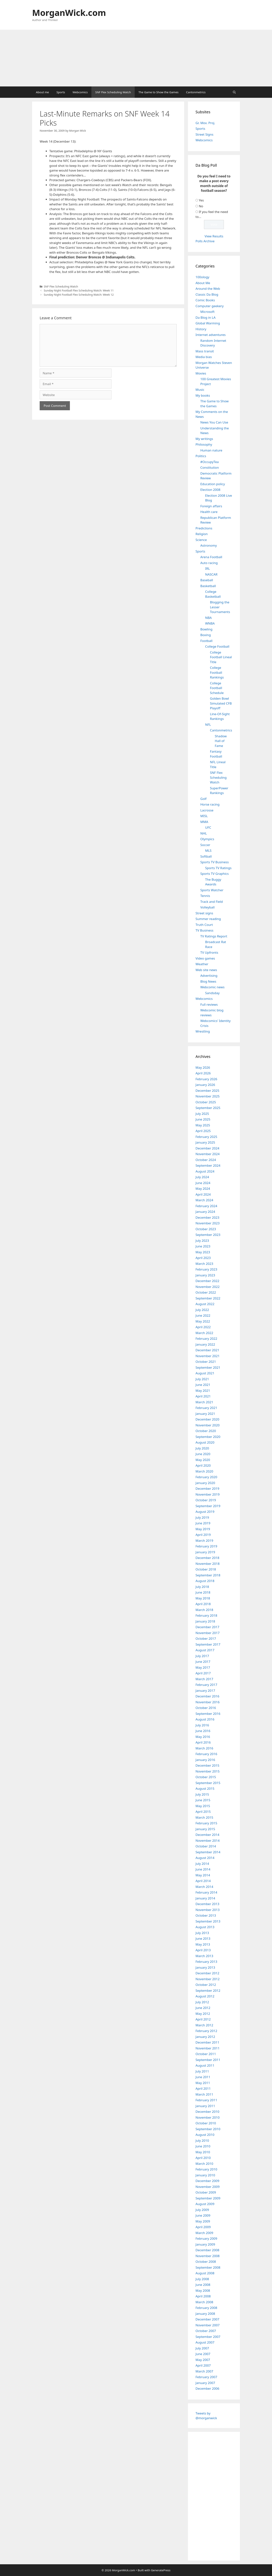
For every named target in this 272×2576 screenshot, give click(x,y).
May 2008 (203, 2290)
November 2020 (207, 1425)
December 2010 (207, 2111)
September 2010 (208, 2129)
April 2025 (203, 1131)
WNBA (210, 623)
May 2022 (203, 1321)
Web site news (206, 970)
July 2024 (202, 1177)
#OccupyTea (209, 462)
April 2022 (203, 1327)
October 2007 (206, 2331)
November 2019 (207, 1494)
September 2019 (208, 1506)
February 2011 (206, 2100)
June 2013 (203, 1938)
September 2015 (208, 1783)
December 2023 (207, 1217)
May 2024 (203, 1188)
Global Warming (208, 323)
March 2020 (204, 1471)
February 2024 (206, 1206)
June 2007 (203, 2354)
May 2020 (203, 1460)
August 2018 (205, 1581)
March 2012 (204, 2025)
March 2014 (204, 1886)
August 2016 (205, 1719)
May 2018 (203, 1598)
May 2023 (203, 1252)
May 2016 (203, 1736)
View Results (214, 236)
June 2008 (203, 2284)
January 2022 (205, 1344)
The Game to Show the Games (158, 92)
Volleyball (207, 907)
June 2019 (203, 1523)
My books (203, 395)
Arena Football (211, 557)
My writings (204, 439)
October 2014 (206, 1846)
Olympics (207, 839)
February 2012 (206, 2031)
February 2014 (206, 1892)
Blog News (208, 981)
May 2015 (203, 1806)
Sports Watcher (211, 890)
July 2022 (202, 1310)
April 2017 (203, 1673)
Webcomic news (212, 987)
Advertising (209, 975)
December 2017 (207, 1627)
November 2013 (207, 1910)
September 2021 (208, 1367)
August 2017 (205, 1650)
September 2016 (208, 1713)
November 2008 (207, 2256)
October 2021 (206, 1361)
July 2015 (202, 1794)
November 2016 (207, 1702)
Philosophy (204, 444)
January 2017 (205, 1690)
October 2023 (206, 1229)
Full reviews (209, 1004)
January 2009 (205, 2244)
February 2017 (206, 1684)
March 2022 (204, 1333)
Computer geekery (210, 306)
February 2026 (206, 1079)
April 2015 (203, 1811)
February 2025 (206, 1137)
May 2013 (203, 1944)
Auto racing (209, 563)
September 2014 (208, 1852)
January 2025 (205, 1142)
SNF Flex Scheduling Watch (113, 92)
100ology (202, 277)
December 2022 (207, 1281)
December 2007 (207, 2319)
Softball (206, 856)
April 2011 (203, 2088)
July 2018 (202, 1586)
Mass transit (205, 351)
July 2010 (202, 2140)
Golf (203, 799)
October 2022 (206, 1292)
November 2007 (207, 2325)
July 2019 (202, 1517)
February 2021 (206, 1408)
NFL (208, 724)
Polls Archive (205, 241)
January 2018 (205, 1621)
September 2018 (208, 1575)
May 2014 (203, 1875)
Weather (202, 964)
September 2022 (208, 1298)
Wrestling (203, 1031)
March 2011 (204, 2094)
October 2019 (206, 1500)
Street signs (204, 913)
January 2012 (205, 2036)
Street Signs (204, 134)
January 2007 (205, 2383)
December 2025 (207, 1090)
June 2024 (203, 1183)
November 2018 (207, 1563)
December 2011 (207, 2042)
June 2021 (203, 1384)
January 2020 (205, 1483)
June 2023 (203, 1246)
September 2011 (208, 2060)
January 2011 (205, 2106)
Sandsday (212, 993)
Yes (201, 200)
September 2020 (208, 1436)
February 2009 (206, 2238)
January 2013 (205, 1967)
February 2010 (206, 2169)
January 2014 (205, 1898)
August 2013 (205, 1927)
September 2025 (208, 1108)
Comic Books (205, 300)
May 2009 (203, 2221)
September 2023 (208, 1234)
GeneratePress (160, 2570)
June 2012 (203, 2008)
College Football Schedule (217, 688)
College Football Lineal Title (221, 657)
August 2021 (205, 1373)
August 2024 (205, 1171)
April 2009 (203, 2227)
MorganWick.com (69, 12)
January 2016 (205, 1760)
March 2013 (204, 1956)
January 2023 (205, 1275)
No (201, 206)
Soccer (205, 845)
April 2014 (203, 1881)
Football (206, 641)
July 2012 (202, 2002)
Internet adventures (211, 335)
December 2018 (207, 1558)
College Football (217, 646)
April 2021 (203, 1396)
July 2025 (202, 1113)
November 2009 (207, 2186)
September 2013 (208, 1921)
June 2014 (203, 1869)
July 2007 (202, 2348)
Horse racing (210, 804)
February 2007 (206, 2377)
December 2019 (207, 1488)
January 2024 (205, 1211)
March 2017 (204, 1679)
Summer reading (208, 919)
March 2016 (204, 1748)
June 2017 (203, 1661)
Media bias (204, 357)
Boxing (205, 635)
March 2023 (204, 1263)
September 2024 (208, 1165)
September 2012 (208, 1990)
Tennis (205, 896)
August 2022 (205, 1304)
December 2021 (207, 1350)
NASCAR (211, 574)
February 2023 (206, 1269)
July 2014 (202, 1863)
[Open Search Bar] (234, 92)
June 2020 (203, 1454)
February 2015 (206, 1823)
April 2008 (203, 2296)
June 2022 (203, 1315)
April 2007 (203, 2365)
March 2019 (204, 1540)
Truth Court (204, 924)
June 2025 (203, 1119)
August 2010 (205, 2134)
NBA (208, 617)
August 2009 (205, 2204)
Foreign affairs (211, 506)
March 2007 (204, 2371)
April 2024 (203, 1194)
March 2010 (204, 2163)
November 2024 (207, 1154)
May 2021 (203, 1390)
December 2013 (207, 1904)
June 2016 (203, 1731)
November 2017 (207, 1633)
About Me (203, 283)
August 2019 (205, 1511)
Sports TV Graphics (214, 873)
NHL (203, 833)
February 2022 (206, 1338)
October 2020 (206, 1431)
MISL (204, 816)
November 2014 (207, 1840)
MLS (208, 850)
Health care (209, 512)
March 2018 (204, 1610)
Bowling (206, 629)
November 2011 (207, 2048)
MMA (204, 822)
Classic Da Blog (207, 294)
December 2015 (207, 1765)
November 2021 (207, 1356)
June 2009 (203, 2215)
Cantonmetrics (196, 92)
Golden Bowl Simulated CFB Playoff (221, 703)
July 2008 (202, 2279)
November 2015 (207, 1771)
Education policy (212, 484)
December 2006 (207, 2388)
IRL (207, 568)
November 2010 (207, 2117)
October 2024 (206, 1160)
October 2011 (206, 2054)
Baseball (206, 580)
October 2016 (206, 1708)
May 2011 (203, 2083)
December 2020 (207, 1419)
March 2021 (204, 1402)
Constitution (209, 467)
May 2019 (203, 1529)
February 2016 (206, 1754)
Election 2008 (210, 489)
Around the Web (208, 288)
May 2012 (203, 2013)
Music (200, 389)
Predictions (204, 528)
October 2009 (206, 2192)
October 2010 (206, 2123)
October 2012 (206, 1984)
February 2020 (206, 1477)
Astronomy (208, 545)
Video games (205, 958)
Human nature (211, 450)
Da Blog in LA (206, 317)
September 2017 (208, 1644)
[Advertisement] (136, 58)
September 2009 (208, 2198)
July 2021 (202, 1379)
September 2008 (208, 2267)
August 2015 (205, 1788)
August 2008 (205, 2273)
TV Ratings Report (213, 936)
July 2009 (202, 2210)
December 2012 (207, 1973)
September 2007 (208, 2336)
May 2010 (203, 2152)
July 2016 (202, 1725)
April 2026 (203, 1073)
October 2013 (206, 1915)
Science (201, 540)
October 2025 (206, 1102)
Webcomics (80, 92)
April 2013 (203, 1950)
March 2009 (204, 2233)
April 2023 (203, 1258)
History (201, 329)
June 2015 (203, 1800)
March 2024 (204, 1200)
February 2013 (206, 1961)
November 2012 (207, 1979)
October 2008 (206, 2261)
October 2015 (206, 1777)
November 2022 (207, 1287)
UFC (208, 827)
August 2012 (205, 1996)
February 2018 (206, 1615)
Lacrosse (206, 810)
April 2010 (203, 2158)
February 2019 (206, 1546)
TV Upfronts (209, 952)
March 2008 (204, 2302)
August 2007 (205, 2342)
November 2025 (207, 1096)
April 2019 (203, 1534)
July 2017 (202, 1656)
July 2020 (202, 1448)
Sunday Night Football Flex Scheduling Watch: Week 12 (79, 294)
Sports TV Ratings (218, 868)
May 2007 (203, 2360)
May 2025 (203, 1125)
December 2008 (207, 2250)
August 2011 (205, 2065)
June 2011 (203, 2077)
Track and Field (211, 901)
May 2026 (203, 1067)
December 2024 (207, 1148)
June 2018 (203, 1592)
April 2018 (203, 1604)
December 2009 (207, 2181)
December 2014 (207, 1834)
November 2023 (207, 1223)
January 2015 (205, 1829)
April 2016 (203, 1742)
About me (42, 92)
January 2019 (205, 1552)
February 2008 (206, 2308)
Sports (60, 92)
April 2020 (203, 1465)
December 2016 (207, 1696)
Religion (202, 534)
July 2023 (202, 1240)
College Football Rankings (217, 672)
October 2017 (206, 1638)
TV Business (204, 930)
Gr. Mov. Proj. (205, 123)
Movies (201, 373)
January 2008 (205, 2313)
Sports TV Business (214, 862)
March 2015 (204, 1817)
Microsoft (207, 311)
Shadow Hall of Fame (221, 741)
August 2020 (205, 1442)
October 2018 (206, 1569)
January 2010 (205, 2175)
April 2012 (203, 2019)
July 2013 (202, 1933)
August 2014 (205, 1858)
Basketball (208, 586)
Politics (201, 456)
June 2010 (203, 2146)
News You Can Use (214, 422)
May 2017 (203, 1667)
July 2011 (202, 2071)
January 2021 (205, 1413)
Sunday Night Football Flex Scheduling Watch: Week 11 (79, 290)
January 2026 (205, 1084)
